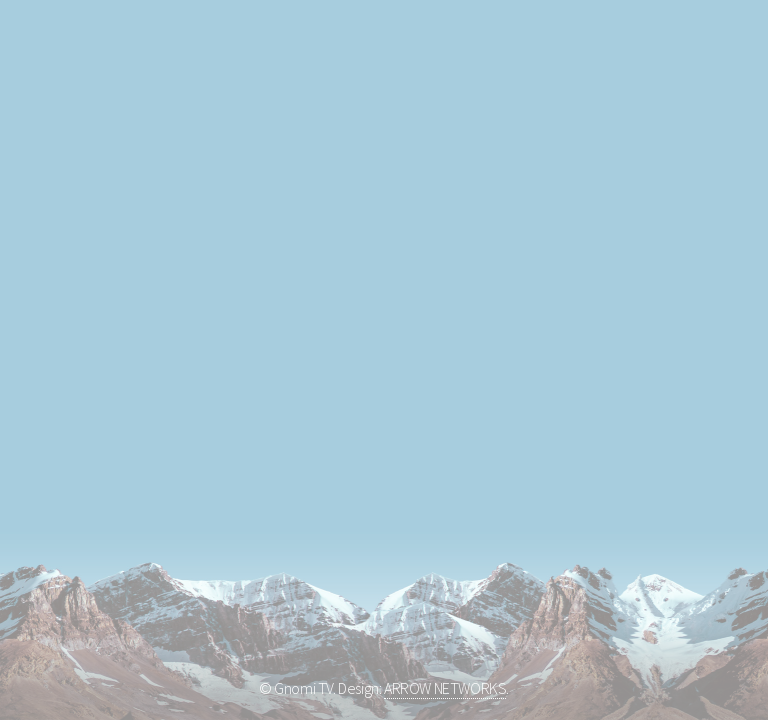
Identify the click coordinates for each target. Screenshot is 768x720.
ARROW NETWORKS (445, 688)
